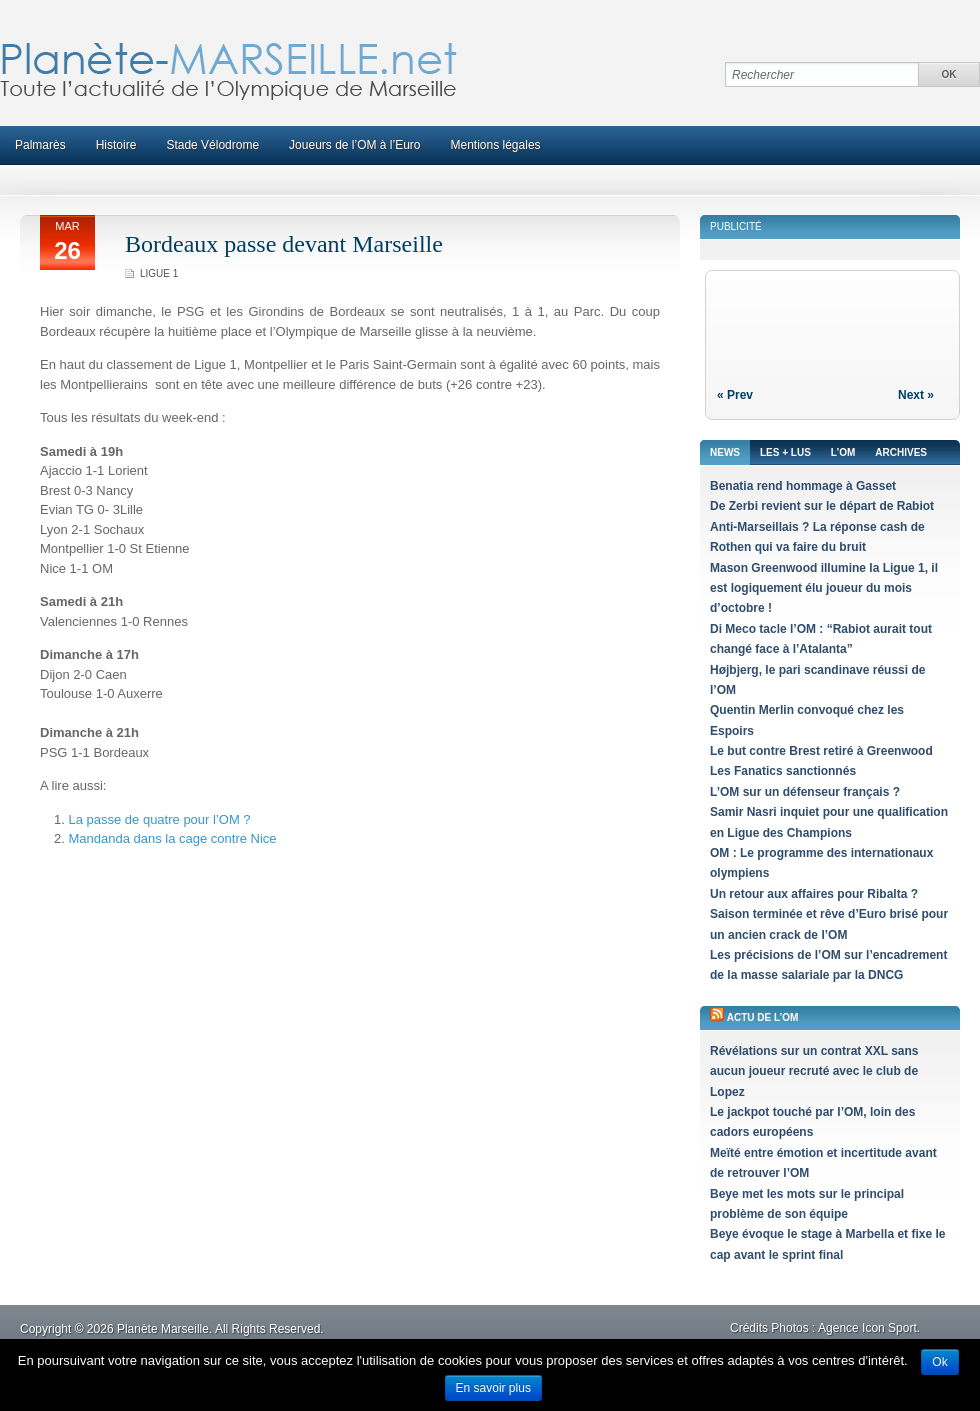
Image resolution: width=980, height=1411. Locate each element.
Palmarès (40, 145)
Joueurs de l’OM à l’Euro (354, 145)
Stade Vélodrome (212, 145)
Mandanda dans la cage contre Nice (172, 838)
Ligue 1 (159, 273)
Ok (939, 1362)
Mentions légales (496, 145)
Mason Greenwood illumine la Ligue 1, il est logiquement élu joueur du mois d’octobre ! (824, 588)
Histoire (116, 145)
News (725, 452)
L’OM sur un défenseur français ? (805, 792)
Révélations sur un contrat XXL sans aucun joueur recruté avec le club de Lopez (814, 1071)
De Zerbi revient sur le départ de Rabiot (822, 506)
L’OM (843, 452)
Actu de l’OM (763, 1017)
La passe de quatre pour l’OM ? (159, 819)
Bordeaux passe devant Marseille (284, 244)
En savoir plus (493, 1388)
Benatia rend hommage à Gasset (803, 486)
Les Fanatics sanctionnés (783, 771)
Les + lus (785, 452)
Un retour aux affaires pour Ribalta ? (814, 894)
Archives (901, 452)
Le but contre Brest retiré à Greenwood (821, 751)
